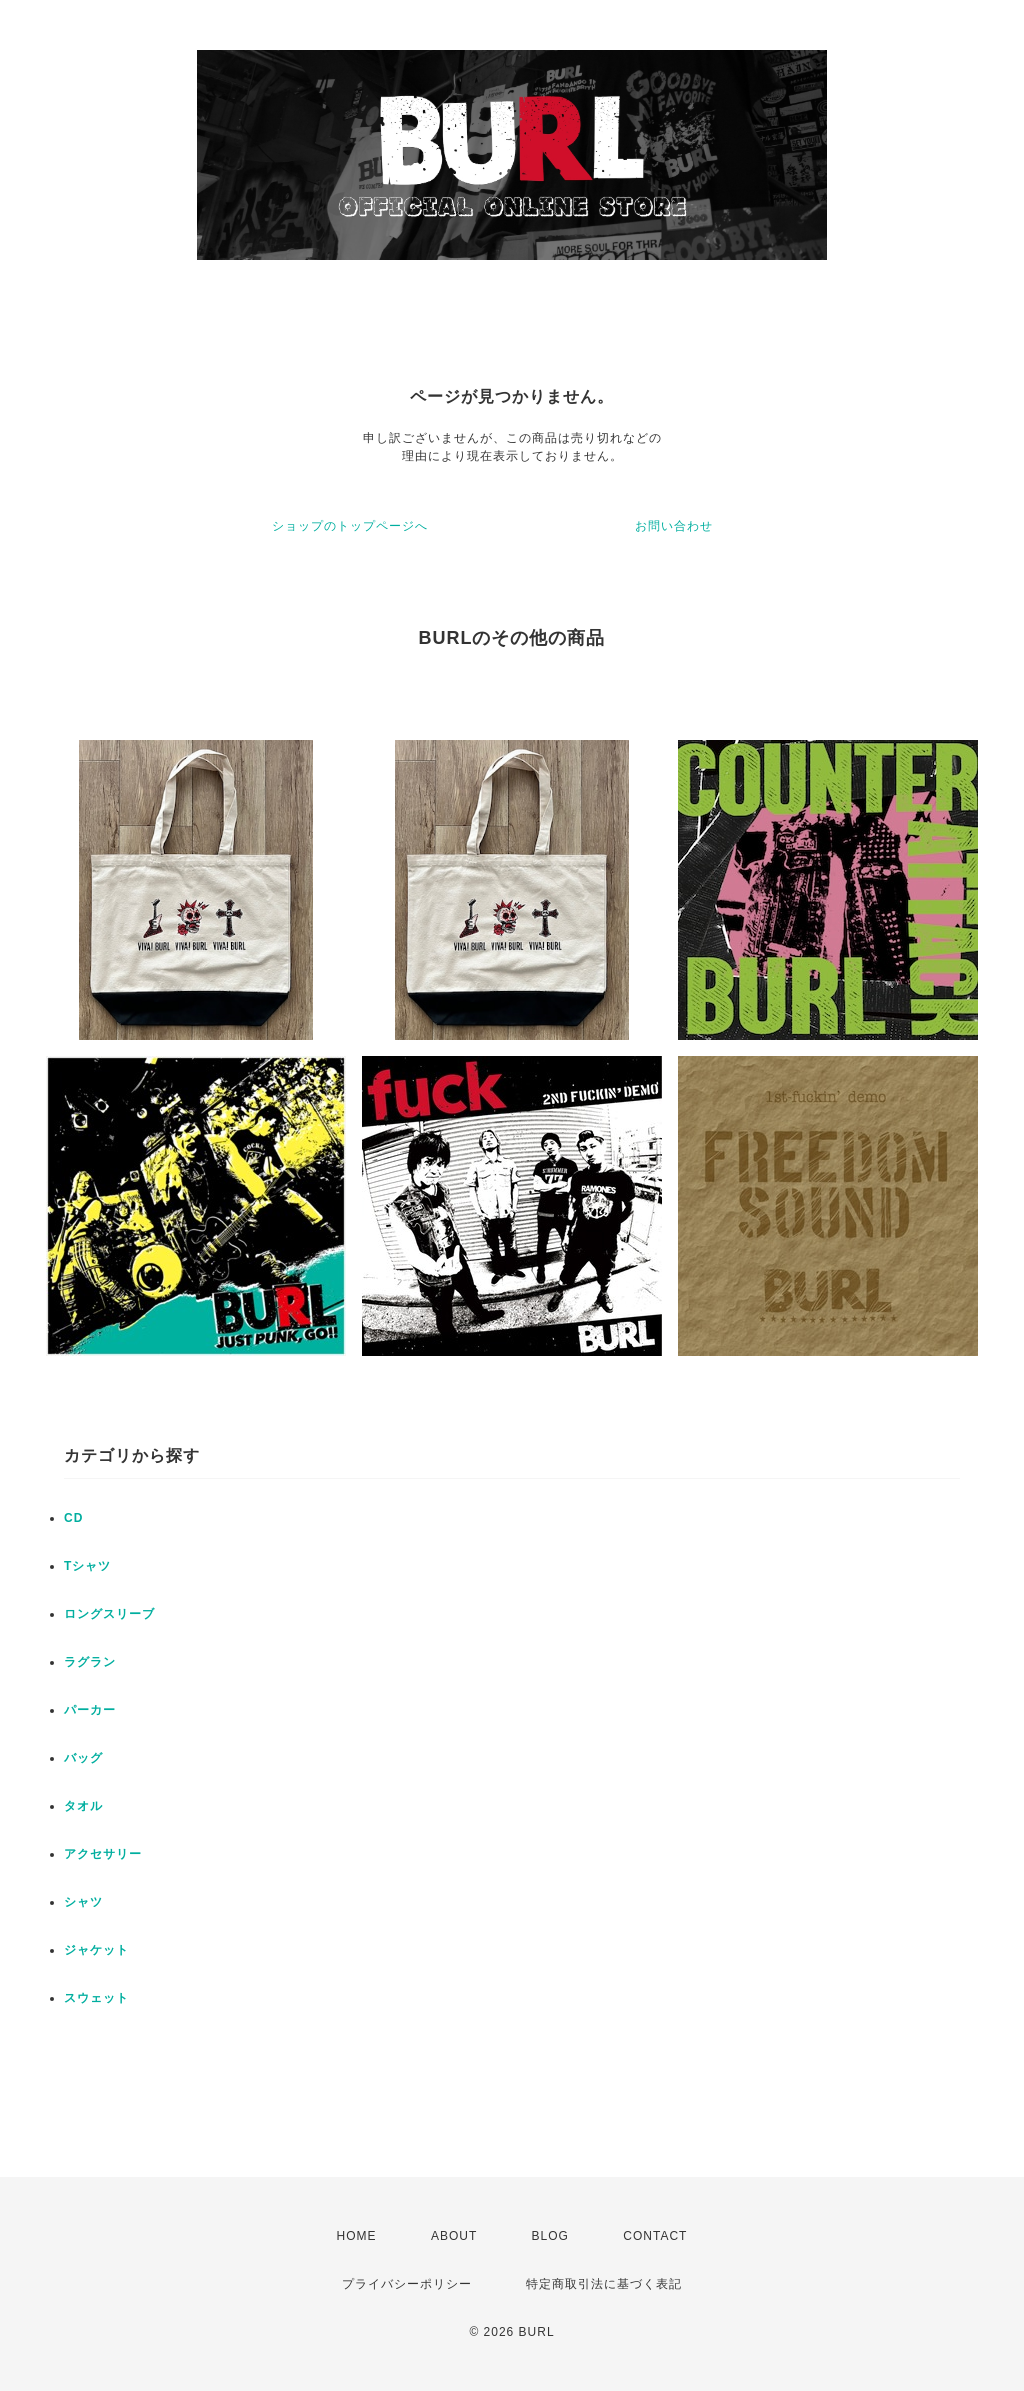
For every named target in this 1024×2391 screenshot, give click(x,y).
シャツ (83, 1902)
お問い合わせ (674, 526)
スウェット (96, 1998)
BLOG (550, 2236)
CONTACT (655, 2236)
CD (73, 1518)
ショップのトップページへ (350, 526)
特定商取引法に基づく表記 (604, 2284)
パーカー (90, 1710)
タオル (83, 1806)
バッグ (83, 1758)
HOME (357, 2236)
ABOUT (454, 2236)
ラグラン (90, 1662)
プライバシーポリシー (407, 2284)
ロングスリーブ (109, 1614)
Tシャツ (87, 1566)
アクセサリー (103, 1854)
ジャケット (96, 1950)
